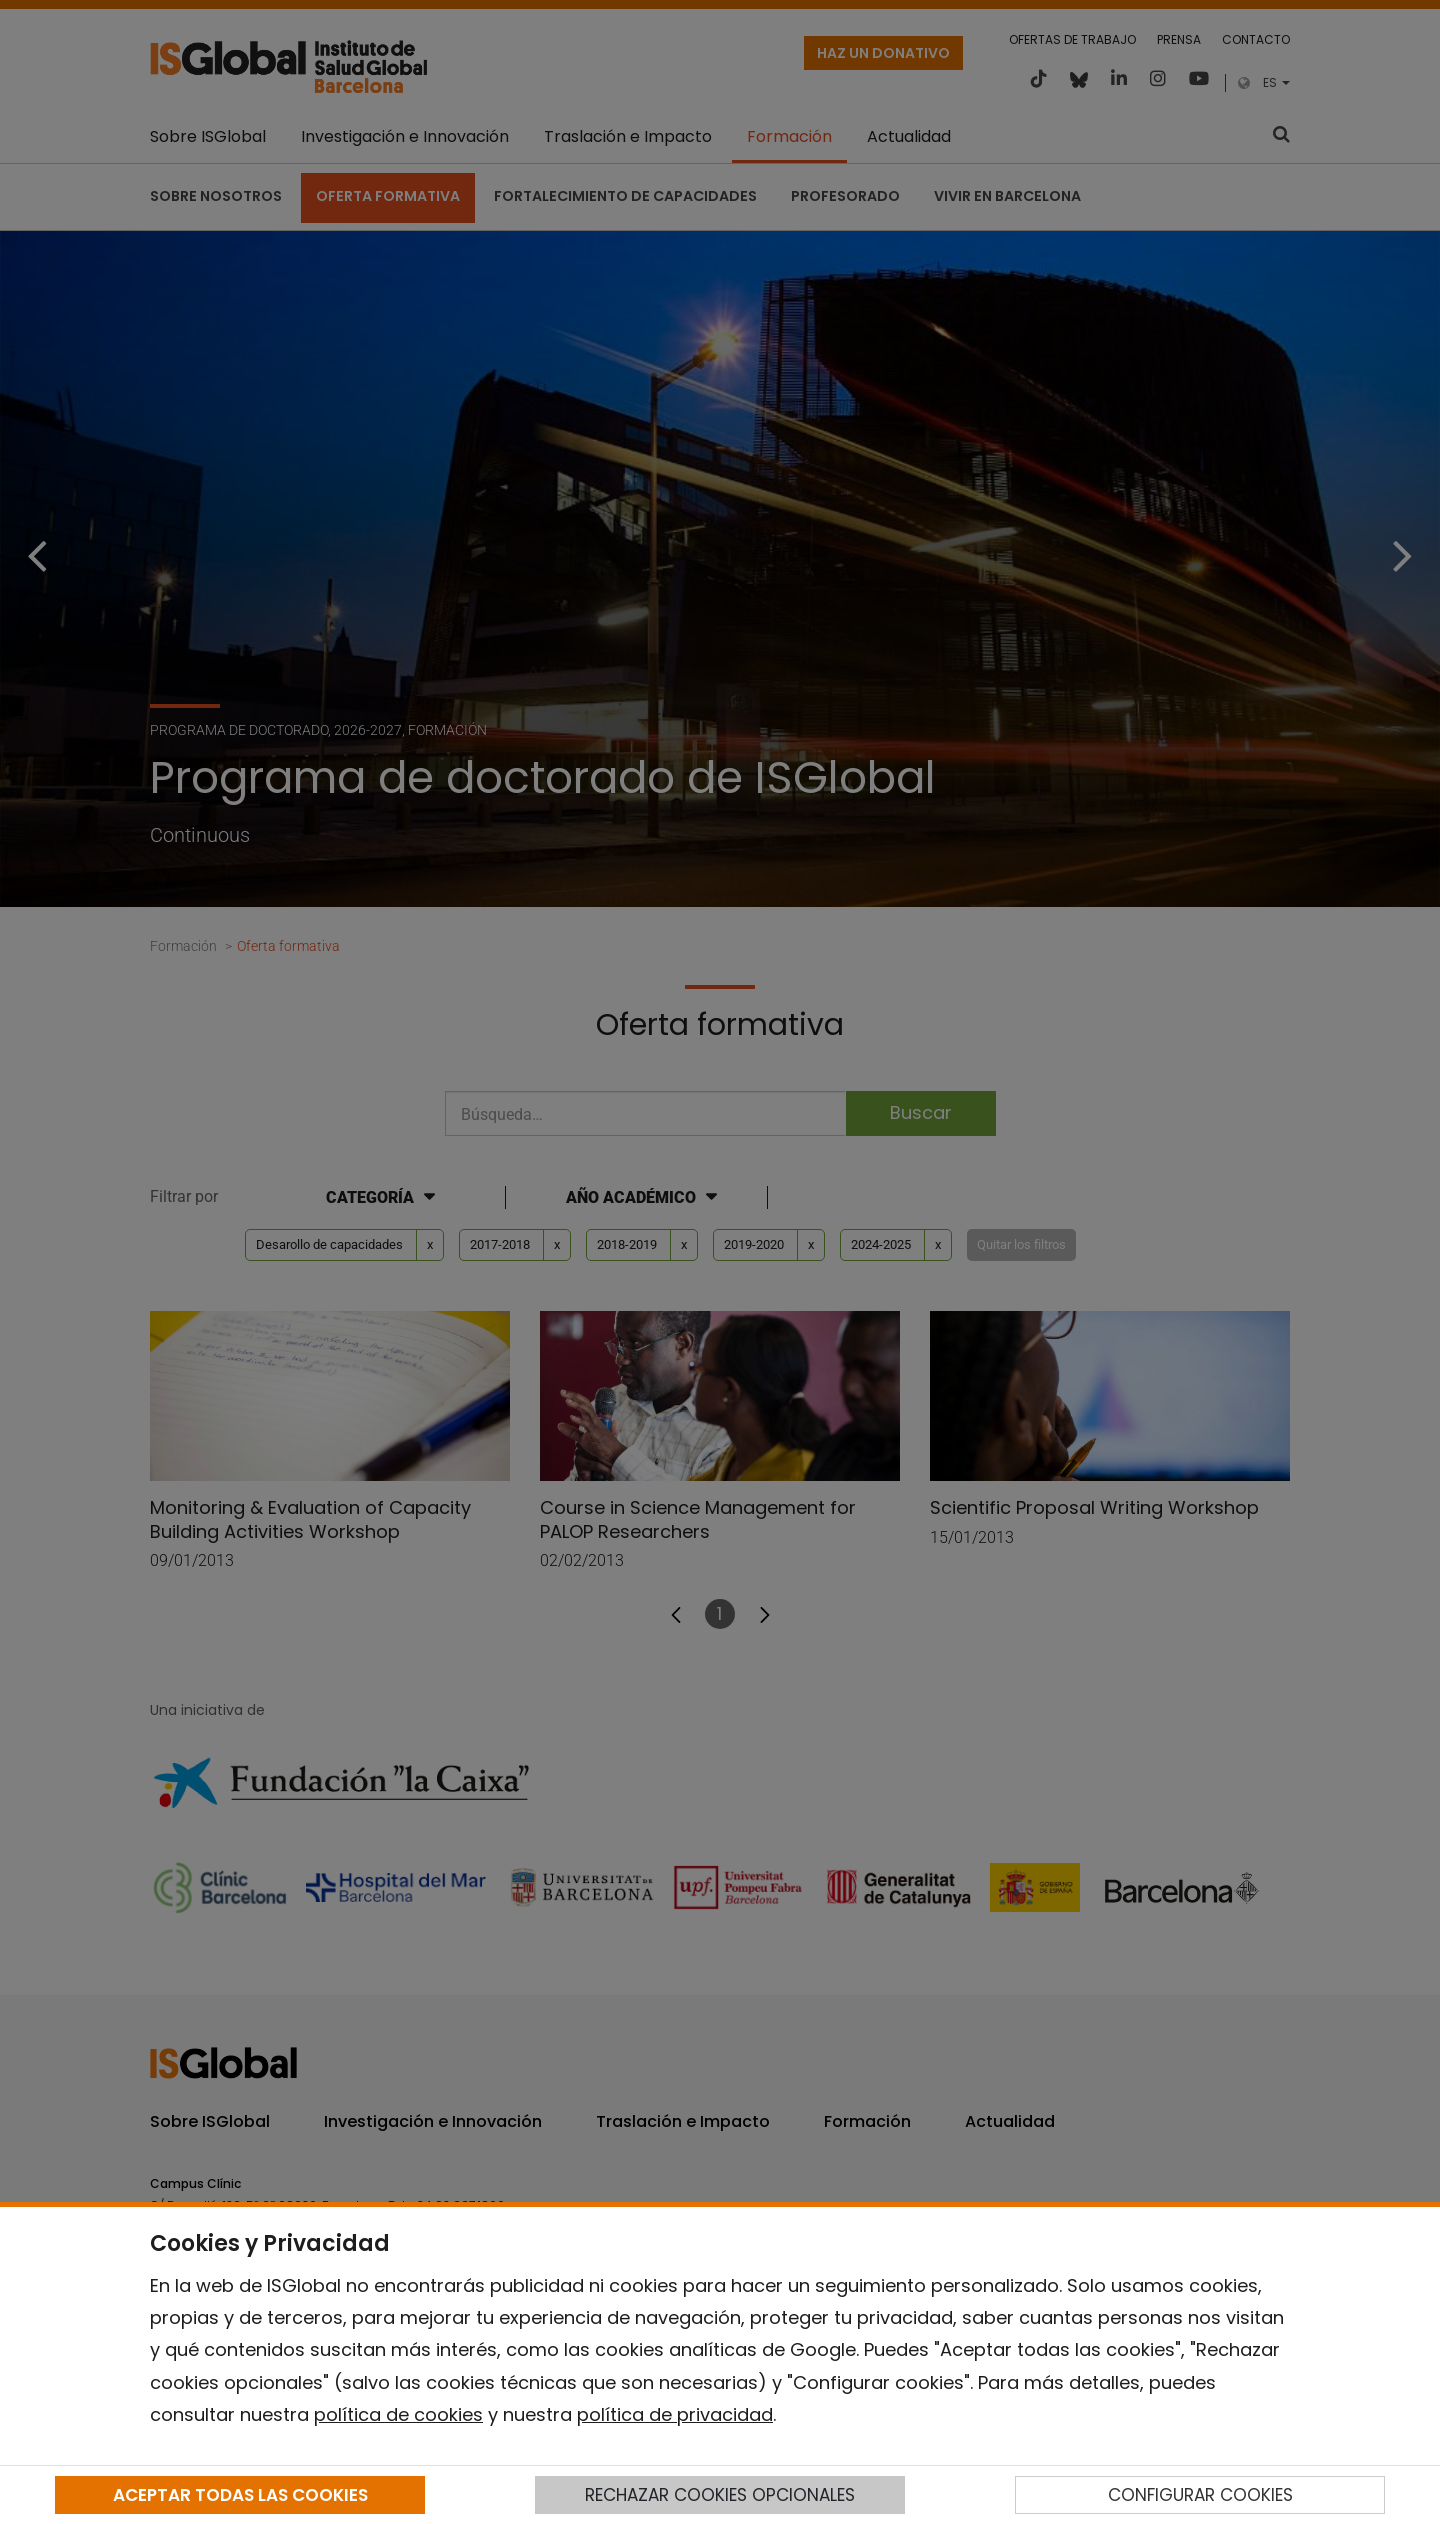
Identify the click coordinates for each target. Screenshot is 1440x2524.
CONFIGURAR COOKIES (1200, 2495)
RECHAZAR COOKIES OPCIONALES (720, 2495)
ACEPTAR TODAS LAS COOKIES (240, 2495)
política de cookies (398, 2414)
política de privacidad (675, 2414)
